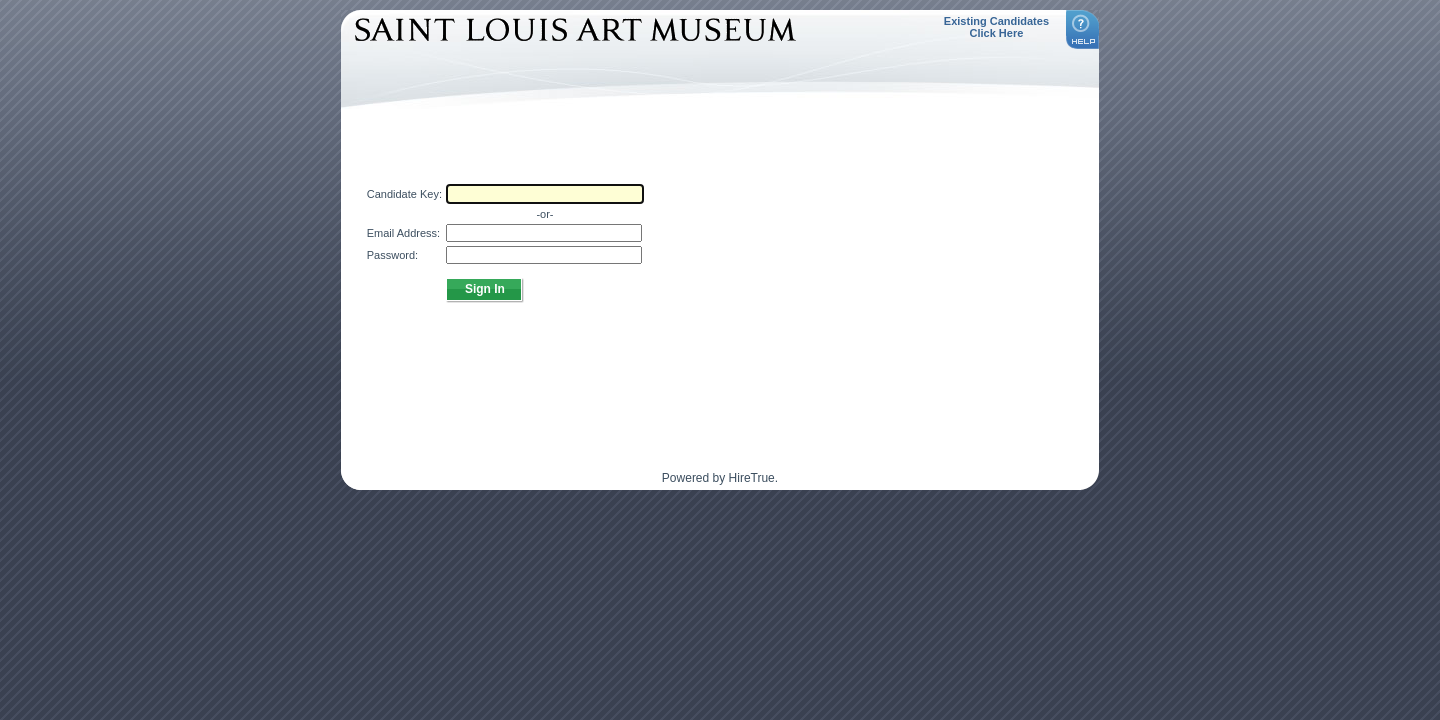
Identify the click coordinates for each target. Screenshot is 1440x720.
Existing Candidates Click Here (996, 27)
